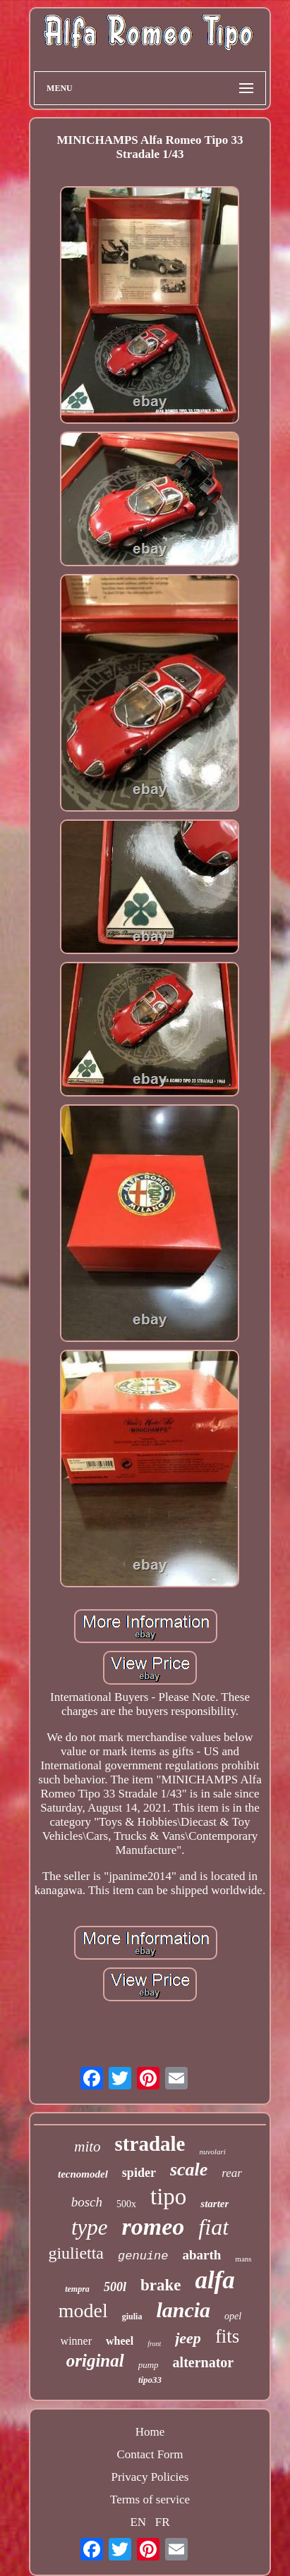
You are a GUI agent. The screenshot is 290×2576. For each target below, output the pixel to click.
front (154, 2344)
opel (232, 2316)
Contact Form (150, 2454)
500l (115, 2287)
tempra (77, 2289)
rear (232, 2173)
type (89, 2227)
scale (188, 2169)
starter (214, 2203)
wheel (119, 2341)
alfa (214, 2280)
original (95, 2360)
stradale (150, 2143)
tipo (168, 2196)
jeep (188, 2338)
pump (148, 2365)
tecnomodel (83, 2174)
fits (227, 2336)
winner (76, 2341)
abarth (201, 2254)
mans (243, 2258)
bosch (86, 2202)
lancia (183, 2309)
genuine (143, 2256)
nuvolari (212, 2151)
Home (150, 2431)
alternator (203, 2362)
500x (126, 2204)
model (83, 2310)
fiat (213, 2227)
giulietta (76, 2253)
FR (162, 2522)
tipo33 (150, 2379)
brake (160, 2285)
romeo (153, 2227)
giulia (132, 2316)
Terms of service (150, 2499)
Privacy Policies (149, 2477)
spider (139, 2173)
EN (138, 2522)
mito (87, 2146)
